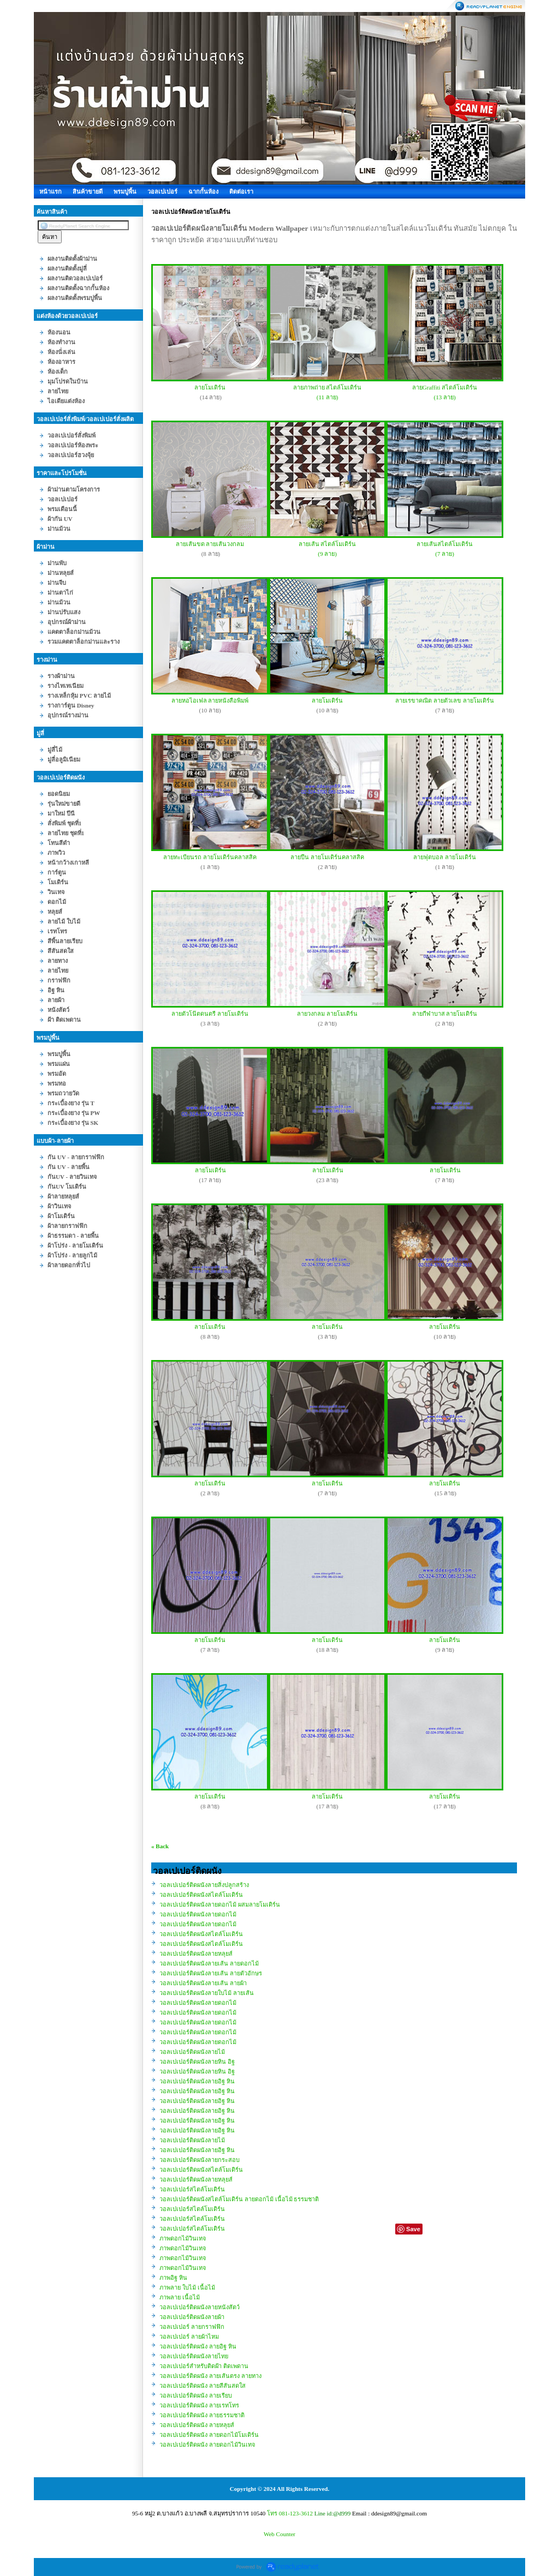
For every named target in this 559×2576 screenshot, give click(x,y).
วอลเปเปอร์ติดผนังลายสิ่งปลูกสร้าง (204, 1885)
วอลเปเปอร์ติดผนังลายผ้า (191, 2317)
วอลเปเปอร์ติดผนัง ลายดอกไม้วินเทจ (207, 2444)
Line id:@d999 (332, 2513)
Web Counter (279, 2534)
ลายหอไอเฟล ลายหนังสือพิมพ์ (210, 700)
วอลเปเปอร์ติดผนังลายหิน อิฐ (197, 2061)
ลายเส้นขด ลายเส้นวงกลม (210, 544)
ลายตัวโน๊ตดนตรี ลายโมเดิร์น (209, 1013)
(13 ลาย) (445, 397)
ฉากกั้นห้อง (203, 191)
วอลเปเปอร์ (162, 191)
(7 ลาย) (444, 553)
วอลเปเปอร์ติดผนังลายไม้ (192, 2051)
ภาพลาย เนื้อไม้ (179, 2297)
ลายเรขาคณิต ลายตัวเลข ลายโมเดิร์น (444, 700)
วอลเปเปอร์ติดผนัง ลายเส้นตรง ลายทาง (210, 2376)
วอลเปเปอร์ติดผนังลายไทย (193, 2356)
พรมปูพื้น (125, 191)
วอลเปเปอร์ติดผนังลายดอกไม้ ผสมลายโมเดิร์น (219, 1904)
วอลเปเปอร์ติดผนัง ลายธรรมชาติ (202, 2415)
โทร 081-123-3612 (290, 2513)
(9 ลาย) (327, 553)
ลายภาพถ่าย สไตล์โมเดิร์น (327, 387)
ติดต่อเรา (241, 191)
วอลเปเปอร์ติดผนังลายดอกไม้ (197, 1914)
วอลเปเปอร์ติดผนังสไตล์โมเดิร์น (201, 1894)
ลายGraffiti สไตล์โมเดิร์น (445, 387)
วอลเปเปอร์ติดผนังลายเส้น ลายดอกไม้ (209, 1963)
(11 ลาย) (327, 397)
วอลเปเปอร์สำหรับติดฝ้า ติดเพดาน (203, 2366)
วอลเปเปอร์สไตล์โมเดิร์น (192, 2189)
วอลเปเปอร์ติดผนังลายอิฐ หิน (197, 2081)
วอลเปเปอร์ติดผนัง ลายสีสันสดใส (202, 2385)
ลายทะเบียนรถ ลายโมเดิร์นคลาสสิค (210, 857)
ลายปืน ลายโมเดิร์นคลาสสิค (327, 857)
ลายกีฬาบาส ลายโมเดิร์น (445, 1013)
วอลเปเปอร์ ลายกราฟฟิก (191, 2326)
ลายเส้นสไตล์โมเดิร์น (445, 544)
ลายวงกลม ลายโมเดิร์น (327, 1013)
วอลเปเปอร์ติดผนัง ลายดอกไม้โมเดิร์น (209, 2434)
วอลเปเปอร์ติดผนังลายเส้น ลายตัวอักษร (210, 1973)
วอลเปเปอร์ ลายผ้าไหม (189, 2336)
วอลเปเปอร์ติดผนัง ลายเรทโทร (199, 2405)
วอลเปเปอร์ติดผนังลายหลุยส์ (196, 1953)
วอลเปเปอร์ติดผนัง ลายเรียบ (195, 2395)
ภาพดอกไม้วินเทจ (182, 2238)
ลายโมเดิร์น (209, 387)
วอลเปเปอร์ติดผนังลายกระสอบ (199, 2159)
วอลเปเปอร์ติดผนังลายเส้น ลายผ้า (203, 1983)
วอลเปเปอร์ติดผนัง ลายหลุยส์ (196, 2425)
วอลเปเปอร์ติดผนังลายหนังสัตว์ (199, 2307)
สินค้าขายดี (88, 191)
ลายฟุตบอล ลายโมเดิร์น (444, 857)
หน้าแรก (50, 191)
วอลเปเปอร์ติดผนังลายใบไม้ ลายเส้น (206, 1993)
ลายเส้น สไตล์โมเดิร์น (327, 544)
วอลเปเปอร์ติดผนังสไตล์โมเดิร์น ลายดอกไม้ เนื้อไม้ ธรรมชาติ (239, 2199)
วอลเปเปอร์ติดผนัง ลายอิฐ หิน (197, 2346)
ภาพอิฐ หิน (173, 2277)
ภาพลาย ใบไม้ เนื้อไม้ (187, 2287)
